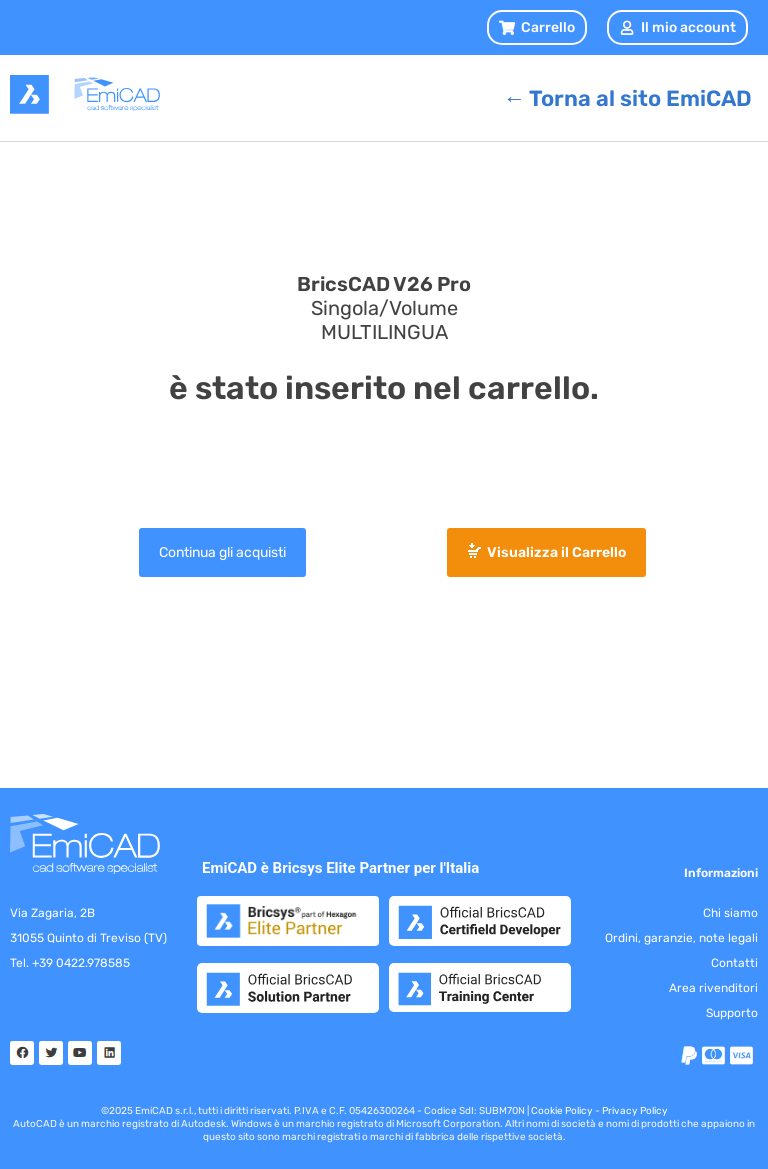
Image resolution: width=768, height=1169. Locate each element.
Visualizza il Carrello (556, 552)
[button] (537, 27)
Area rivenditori (713, 988)
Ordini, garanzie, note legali (681, 938)
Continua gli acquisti (222, 552)
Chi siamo (730, 913)
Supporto (732, 1013)
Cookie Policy (562, 1111)
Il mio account (677, 27)
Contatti (734, 963)
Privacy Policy (635, 1111)
